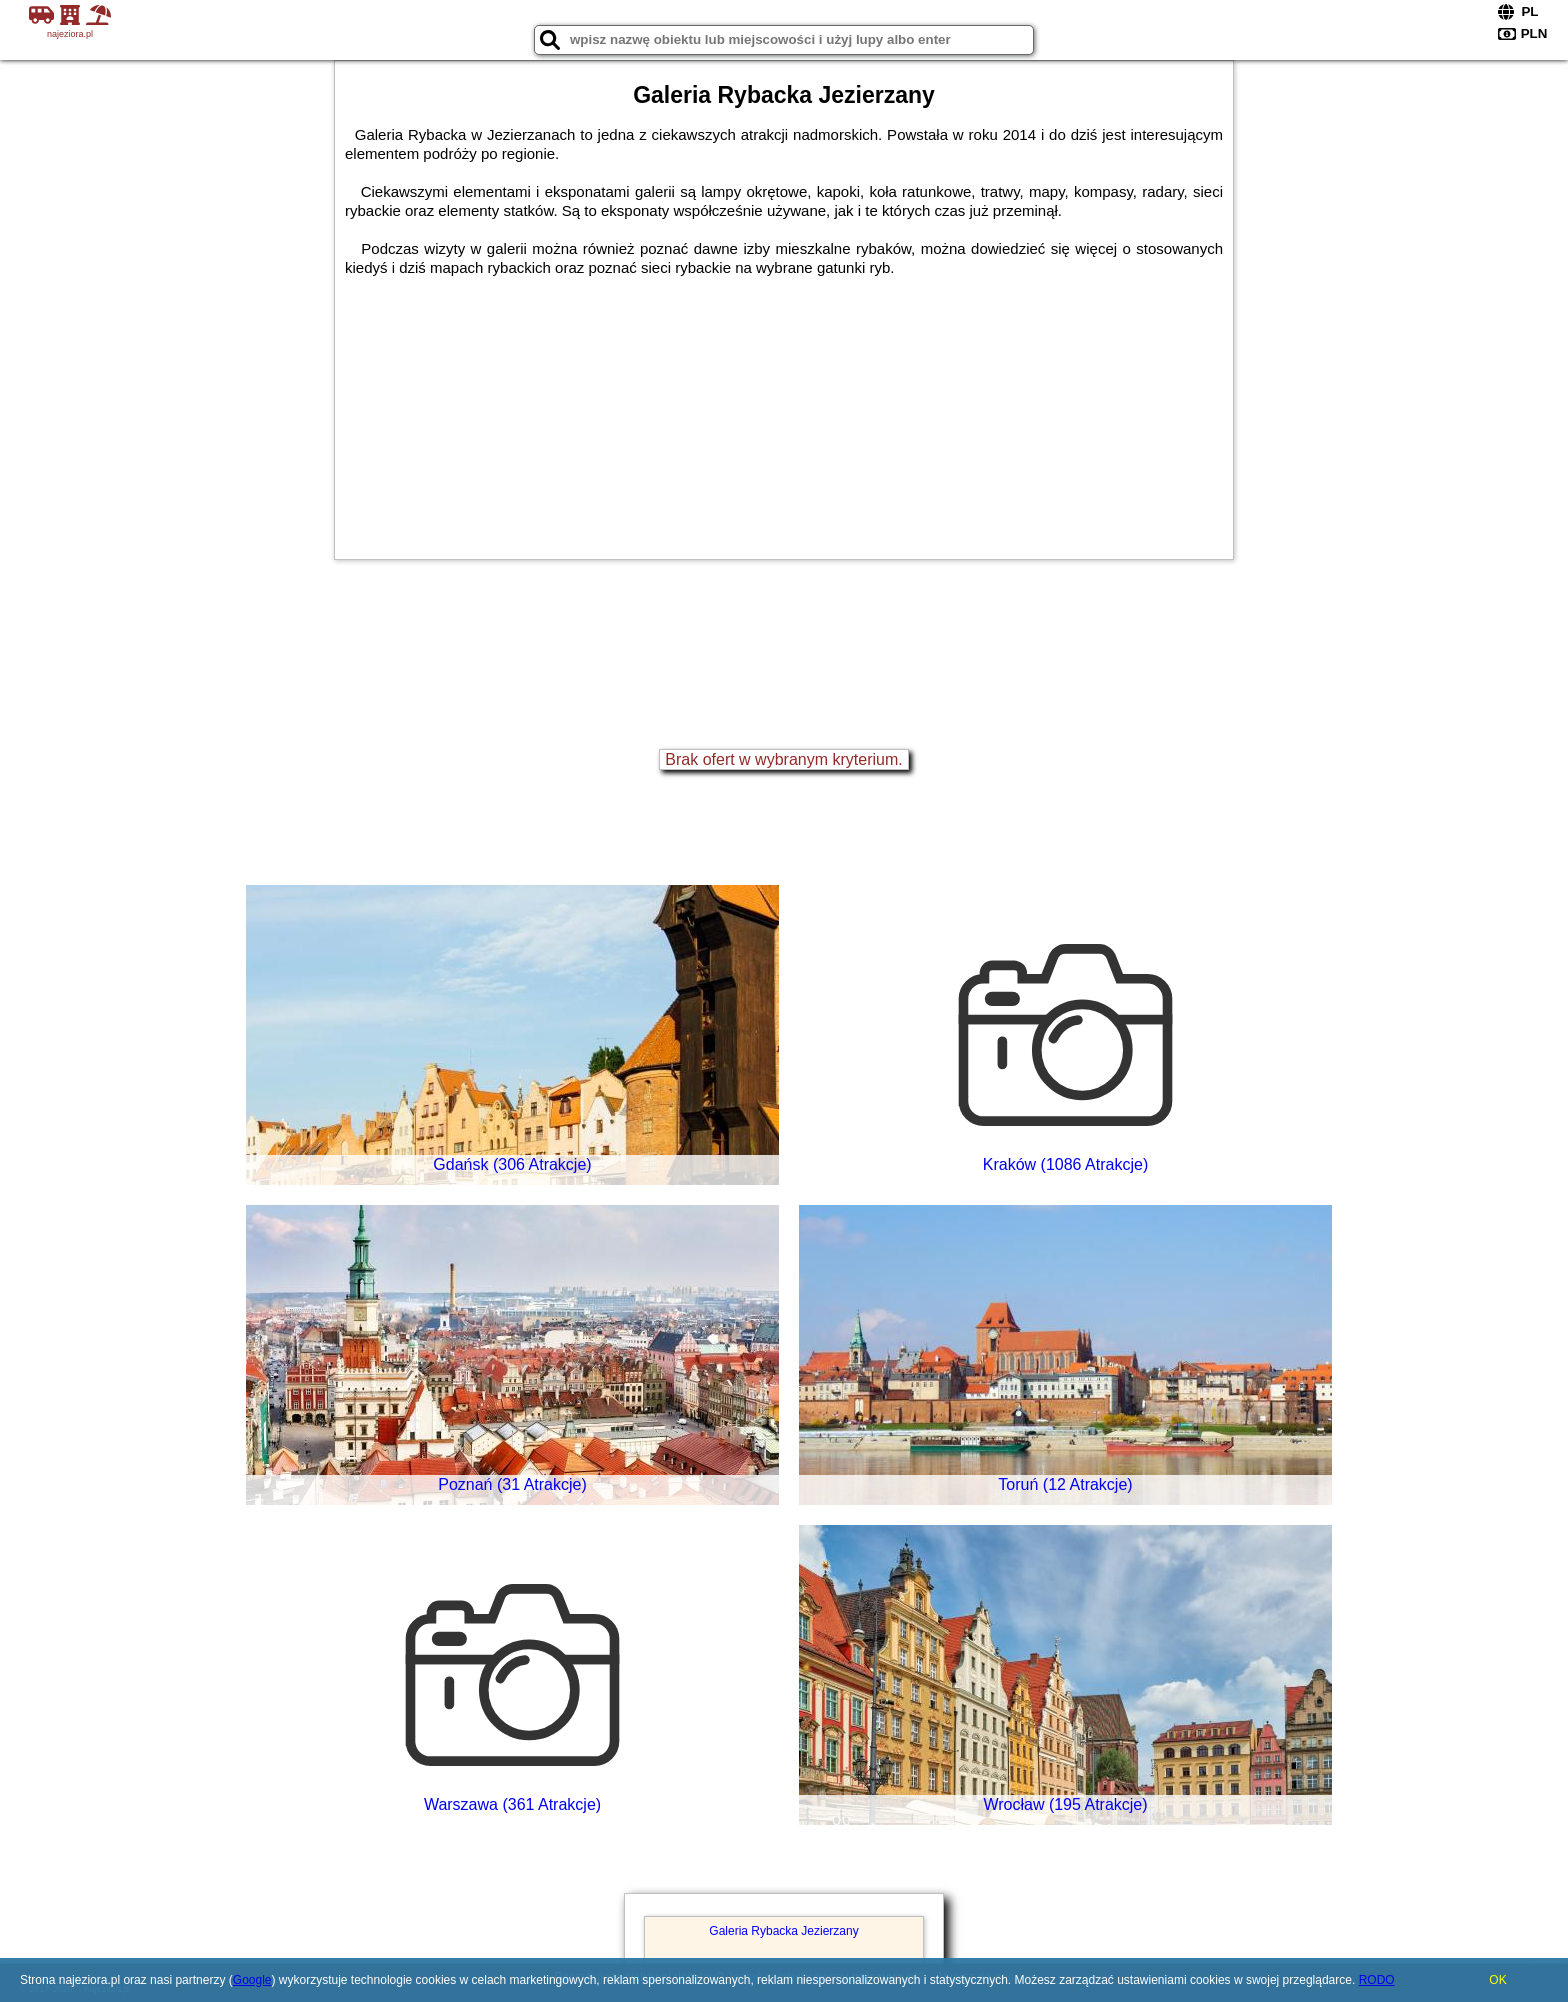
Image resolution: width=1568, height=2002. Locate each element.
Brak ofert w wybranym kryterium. (783, 759)
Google (252, 1980)
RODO (1377, 1980)
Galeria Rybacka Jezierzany (783, 1931)
